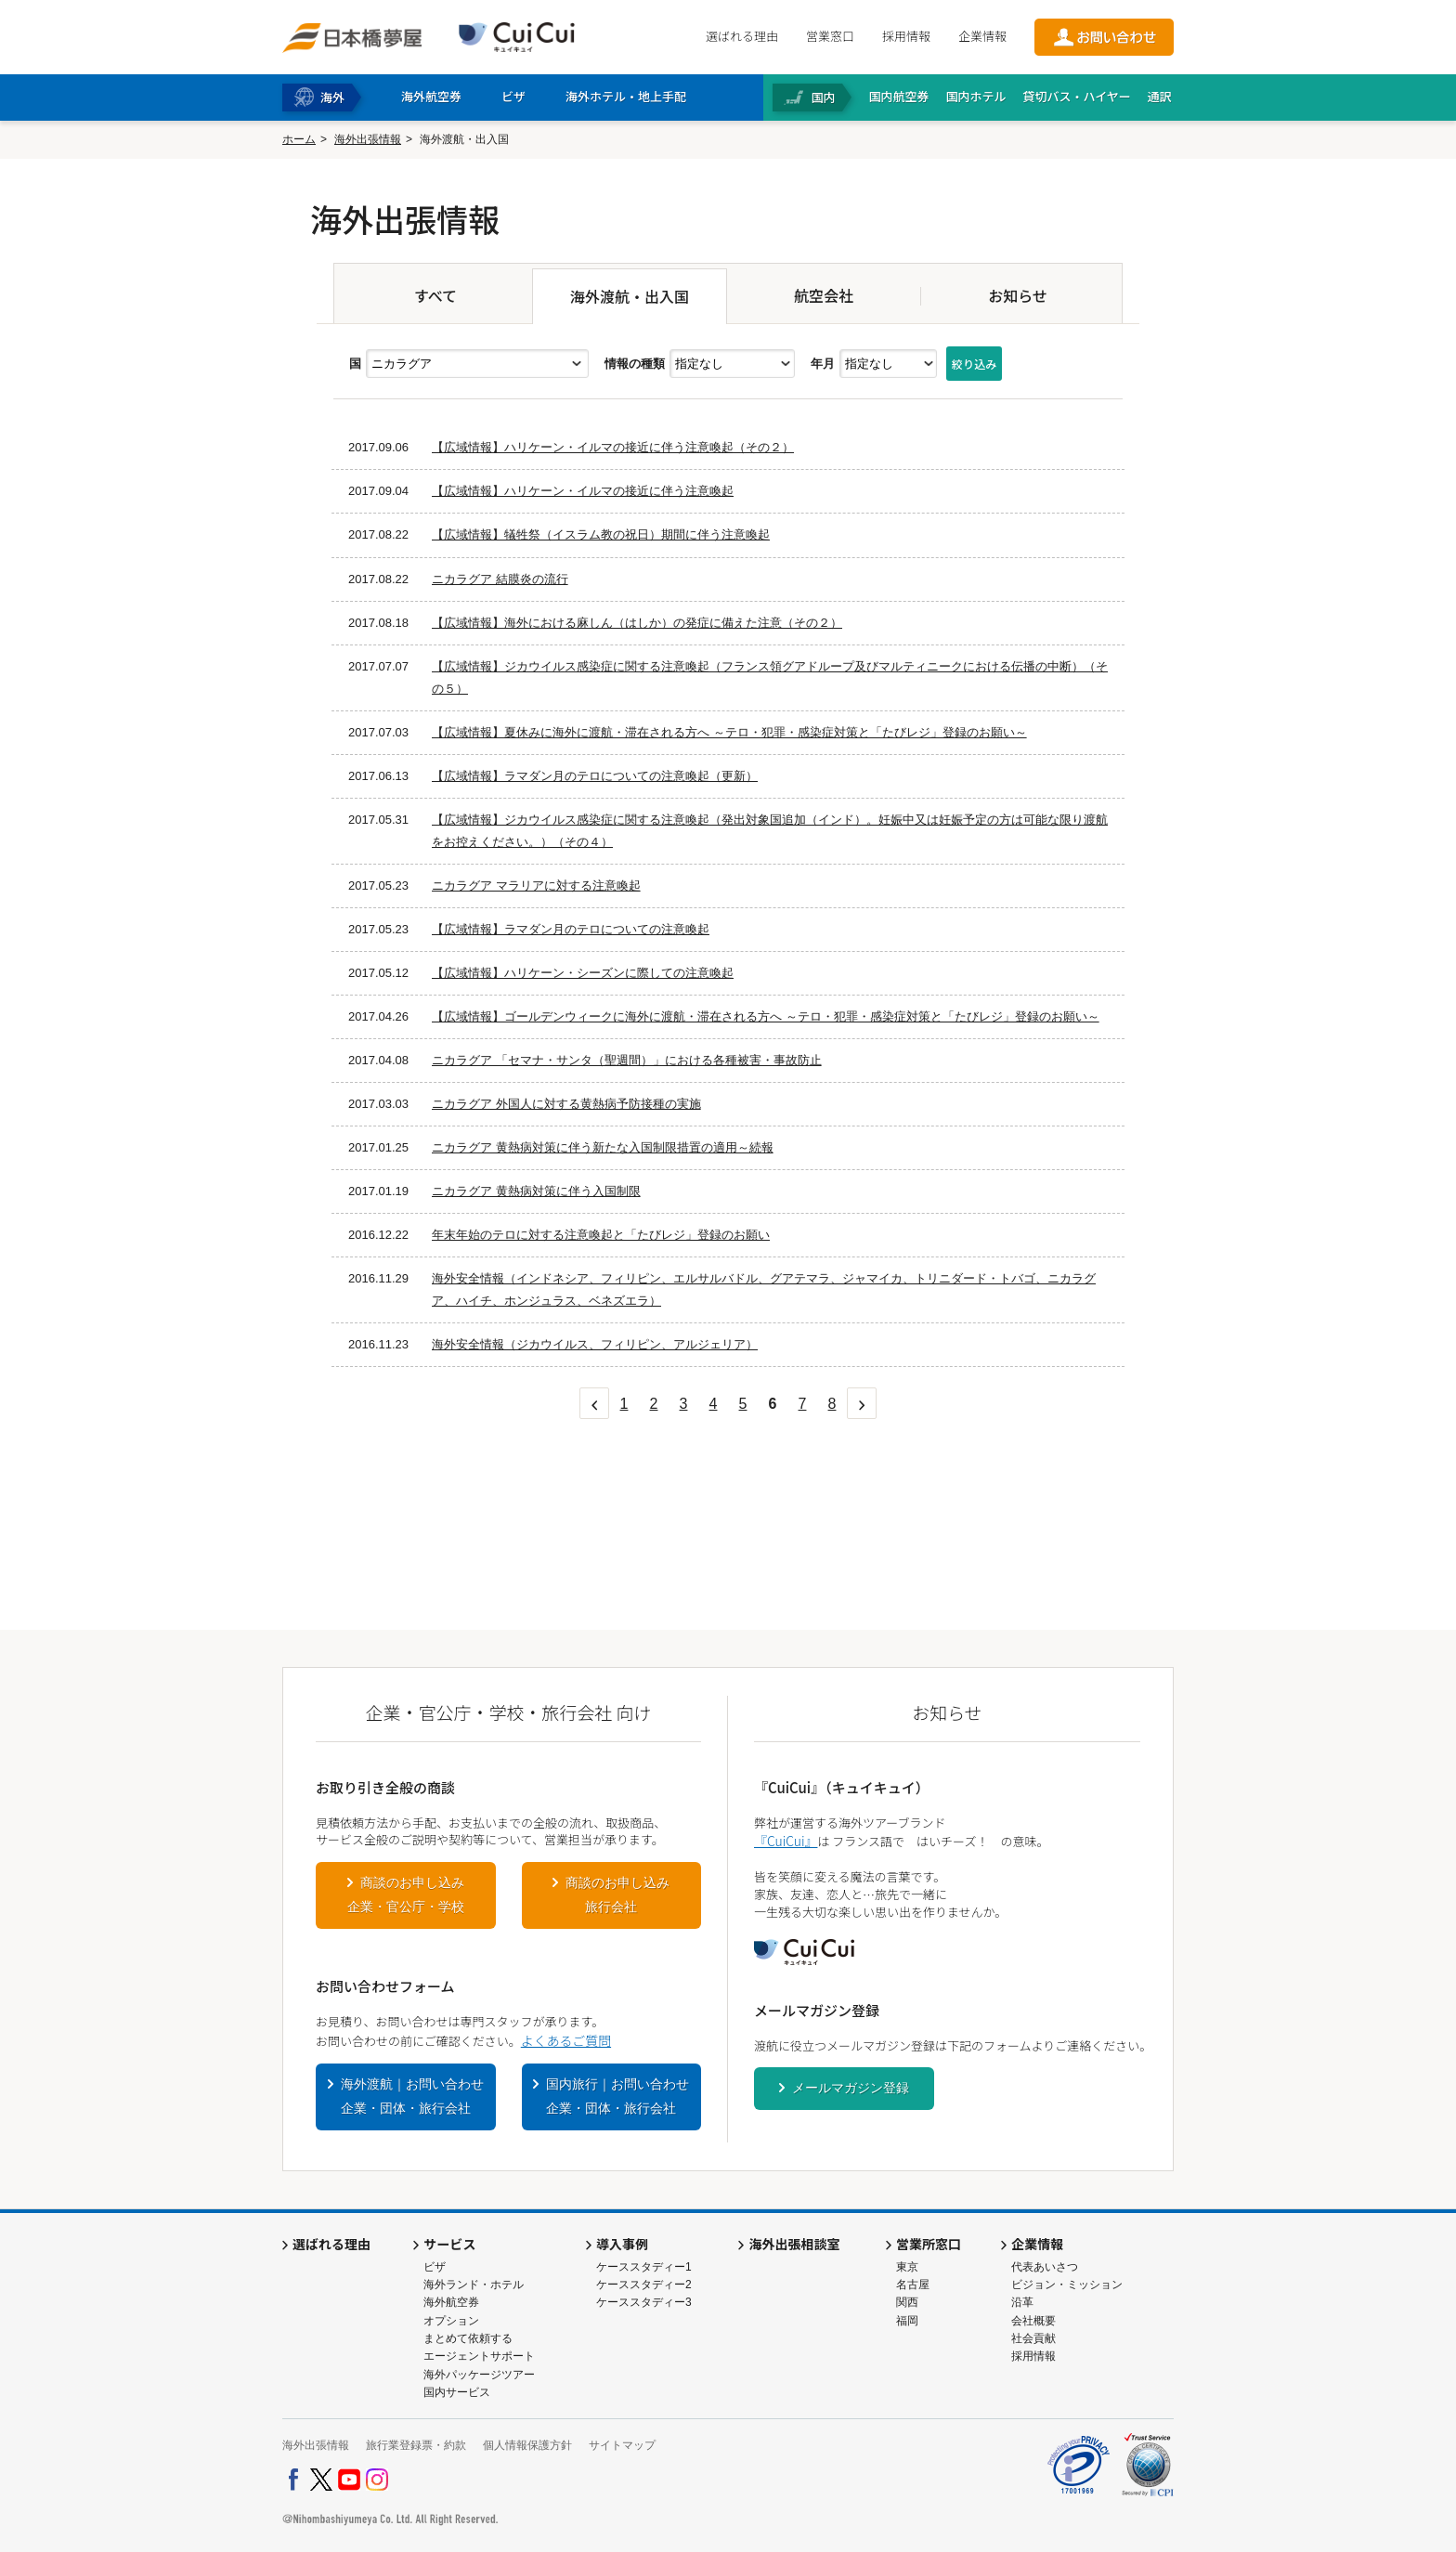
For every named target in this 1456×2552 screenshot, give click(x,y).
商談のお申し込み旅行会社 (618, 1894)
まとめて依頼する (468, 2338)
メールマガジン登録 (850, 2087)
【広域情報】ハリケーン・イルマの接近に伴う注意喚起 (583, 491)
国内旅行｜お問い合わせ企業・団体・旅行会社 (617, 2096)
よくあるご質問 (566, 2040)
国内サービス (456, 2392)
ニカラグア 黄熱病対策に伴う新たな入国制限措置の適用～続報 (603, 1147)
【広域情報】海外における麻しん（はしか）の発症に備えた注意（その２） (637, 623)
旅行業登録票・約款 (416, 2445)
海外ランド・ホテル (473, 2284)
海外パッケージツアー (479, 2374)
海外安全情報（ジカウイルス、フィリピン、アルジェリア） (595, 1344)
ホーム (299, 139)
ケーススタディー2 (644, 2284)
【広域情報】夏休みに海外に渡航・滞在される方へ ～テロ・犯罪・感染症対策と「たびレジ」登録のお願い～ (729, 732)
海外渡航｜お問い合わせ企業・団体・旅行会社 (412, 2096)
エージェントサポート (479, 2356)
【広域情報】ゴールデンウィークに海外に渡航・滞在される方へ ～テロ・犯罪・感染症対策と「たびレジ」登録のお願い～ (765, 1016)
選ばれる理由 (742, 36)
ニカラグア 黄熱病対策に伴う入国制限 (536, 1191)
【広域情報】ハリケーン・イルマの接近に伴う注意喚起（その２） (613, 447)
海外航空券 (451, 2302)
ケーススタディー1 (644, 2266)
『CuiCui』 (785, 1840)
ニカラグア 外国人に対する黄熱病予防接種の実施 (566, 1104)
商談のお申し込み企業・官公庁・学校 (405, 1894)
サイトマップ (622, 2445)
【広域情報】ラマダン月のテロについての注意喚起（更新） (595, 776)
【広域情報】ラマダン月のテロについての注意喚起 (570, 929)
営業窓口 (830, 36)
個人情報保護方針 (527, 2445)
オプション (451, 2320)
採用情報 (906, 36)
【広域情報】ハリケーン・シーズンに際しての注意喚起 (583, 973)
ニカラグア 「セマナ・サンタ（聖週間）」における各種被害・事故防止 (627, 1060)
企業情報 (982, 36)
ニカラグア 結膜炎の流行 (500, 579)
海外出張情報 (367, 139)
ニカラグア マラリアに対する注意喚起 (536, 885)
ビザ (434, 2266)
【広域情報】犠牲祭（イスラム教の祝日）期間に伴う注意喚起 (601, 534)
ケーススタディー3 (644, 2302)
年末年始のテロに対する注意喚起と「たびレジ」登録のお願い (601, 1235)
